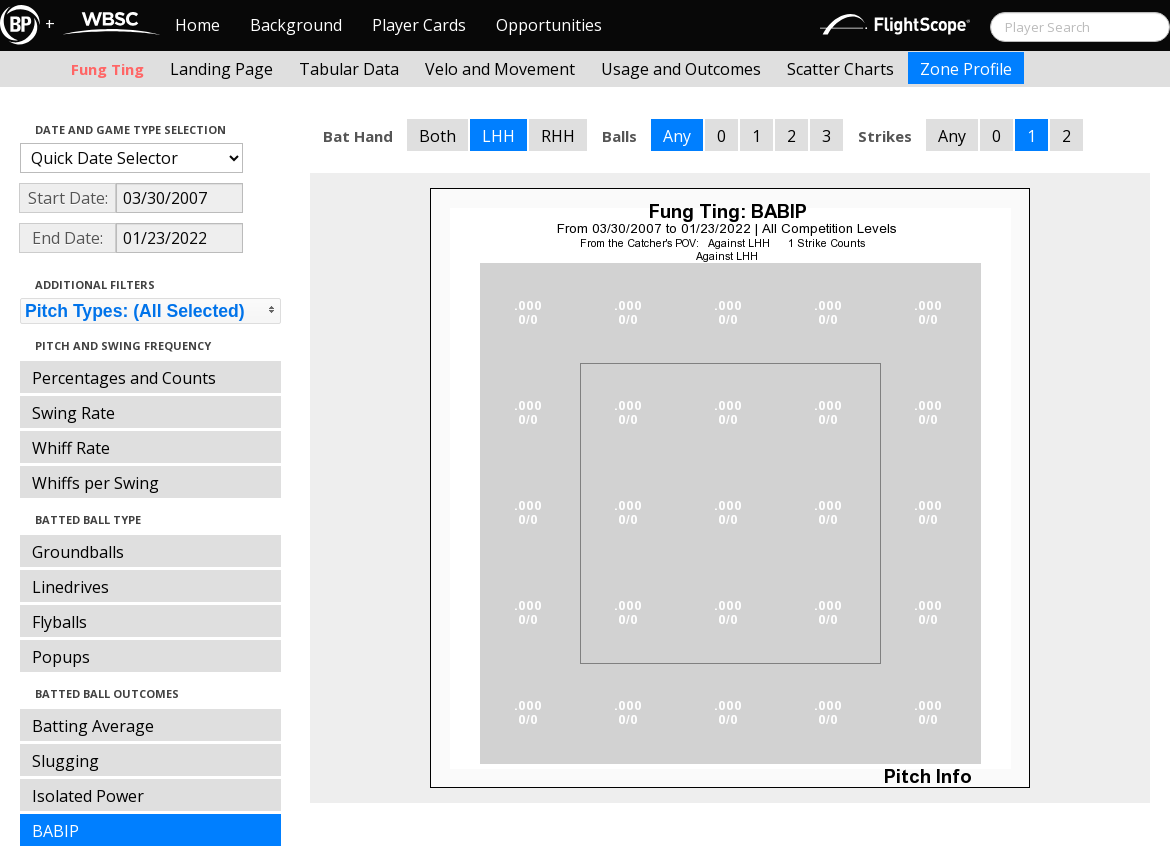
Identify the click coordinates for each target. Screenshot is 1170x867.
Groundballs (78, 552)
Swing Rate (73, 413)
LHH (498, 136)
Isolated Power (88, 796)
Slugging (65, 761)
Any (677, 136)
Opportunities (549, 25)
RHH (558, 136)
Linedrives (70, 587)
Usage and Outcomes (681, 69)
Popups (61, 657)
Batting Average (93, 726)
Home (197, 25)
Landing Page (221, 69)
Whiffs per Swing (95, 483)
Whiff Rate (71, 448)
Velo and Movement (500, 69)
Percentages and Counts (124, 378)
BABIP (55, 831)
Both (437, 136)
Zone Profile (966, 69)
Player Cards (419, 25)
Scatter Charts (840, 69)
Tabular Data (349, 69)
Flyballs (59, 622)
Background (296, 25)
